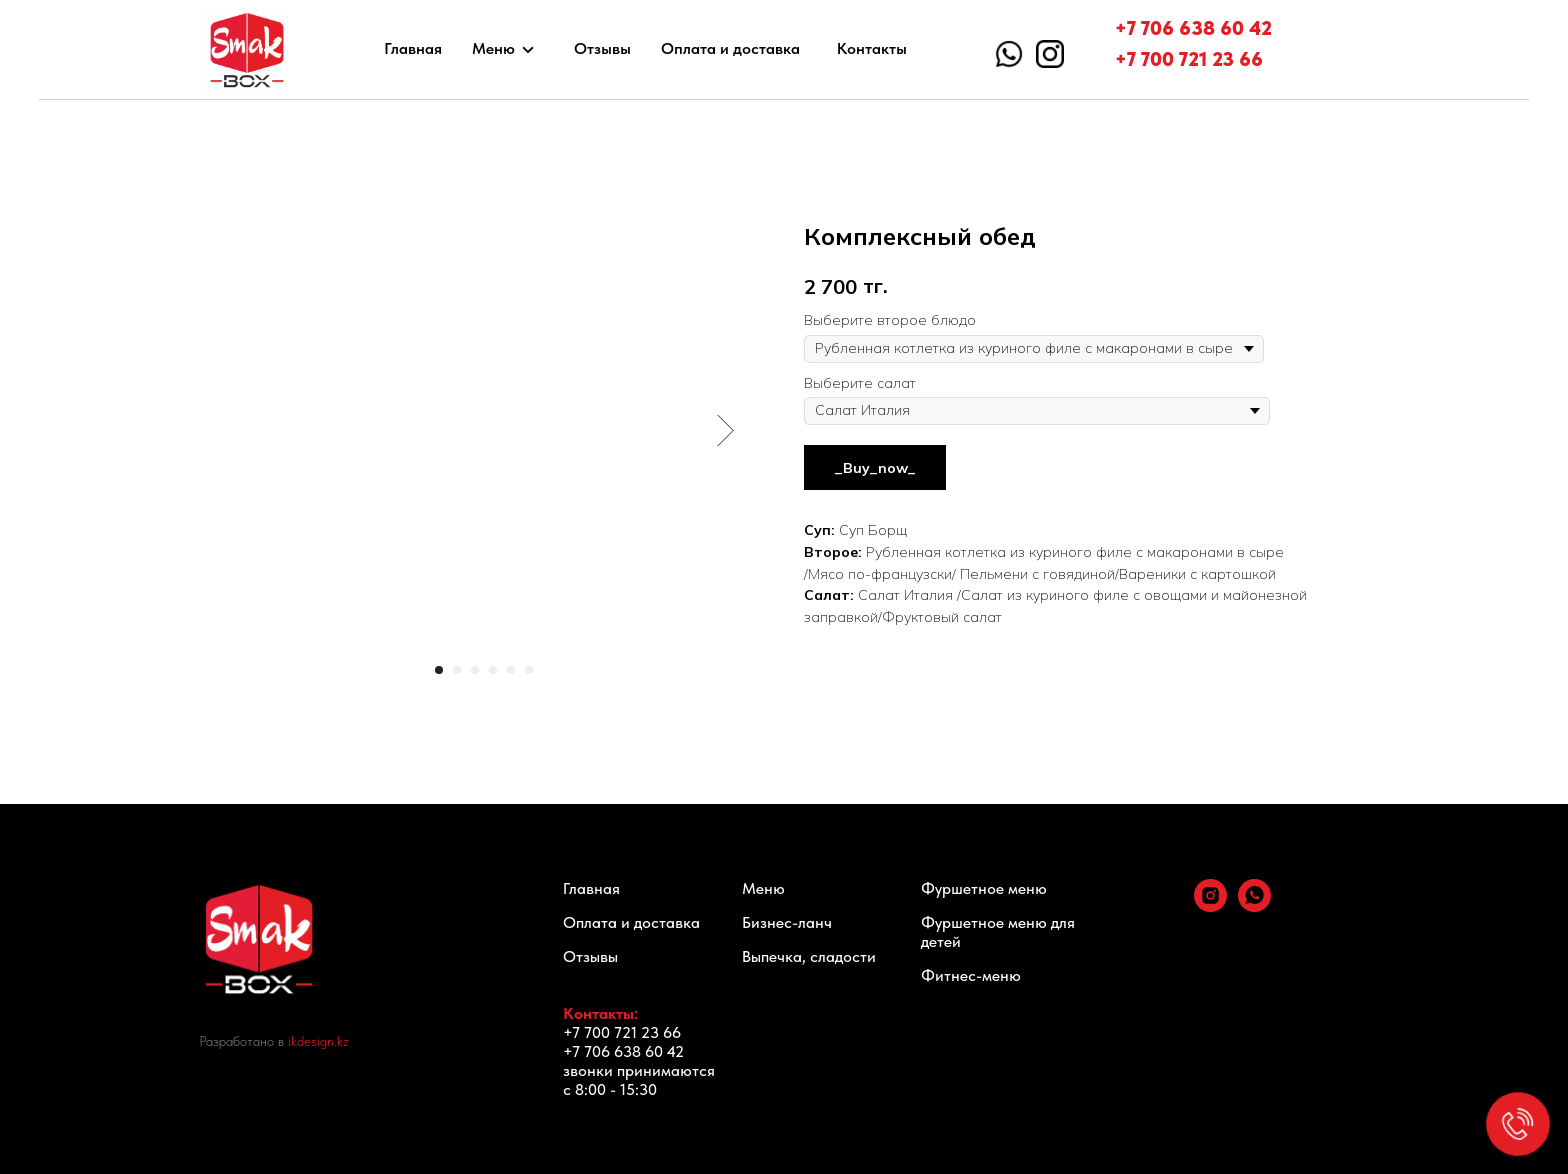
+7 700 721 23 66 (1189, 59)
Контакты (872, 48)
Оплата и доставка (730, 48)
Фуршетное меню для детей (998, 932)
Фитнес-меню (971, 975)
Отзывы (602, 48)
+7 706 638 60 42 (1193, 28)
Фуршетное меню (984, 888)
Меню (493, 48)
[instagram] (1210, 906)
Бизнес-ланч (787, 922)
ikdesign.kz (318, 1041)
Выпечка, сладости (809, 956)
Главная (413, 48)
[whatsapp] (1254, 906)
